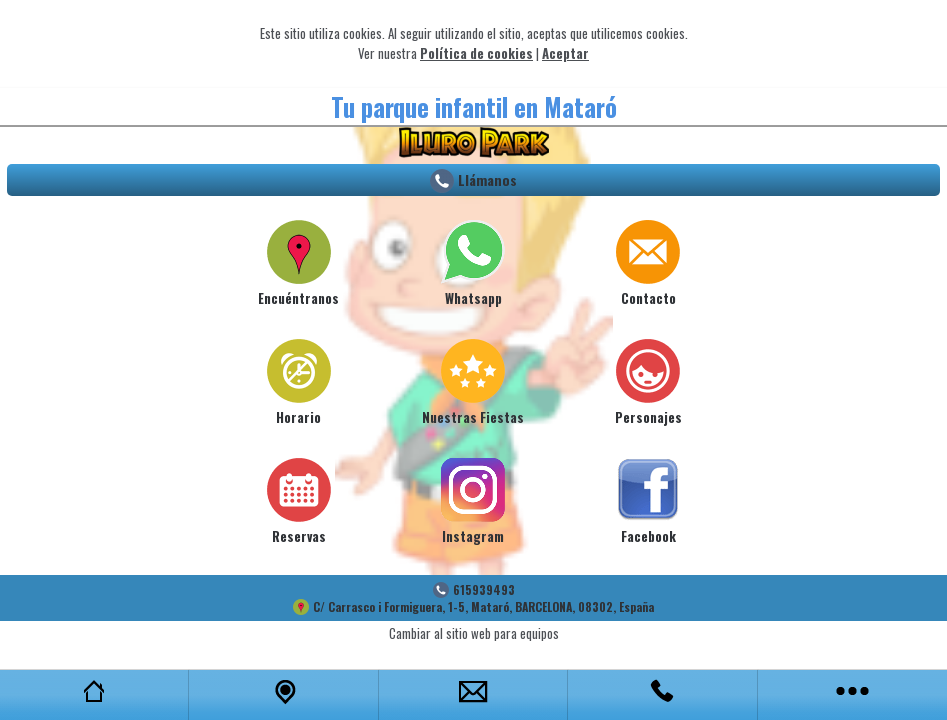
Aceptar (565, 53)
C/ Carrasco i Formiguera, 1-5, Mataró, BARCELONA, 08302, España (483, 606)
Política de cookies (476, 53)
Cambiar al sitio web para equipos (474, 633)
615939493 (484, 589)
